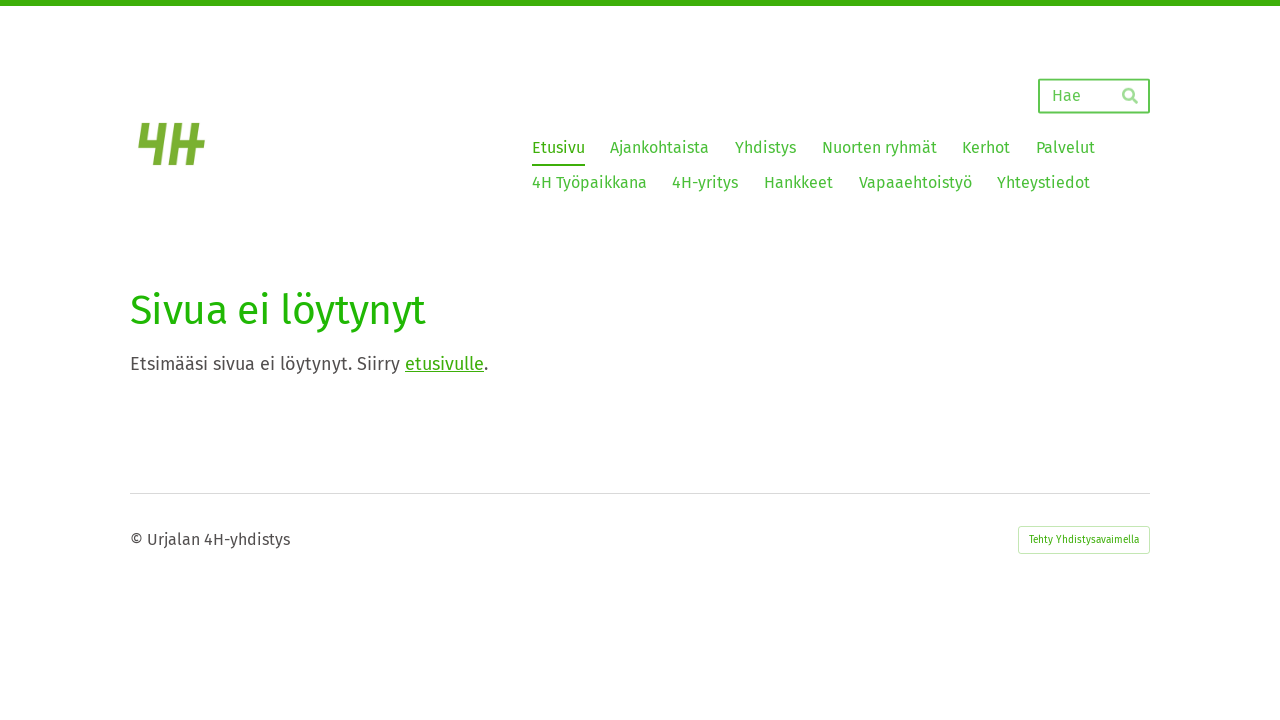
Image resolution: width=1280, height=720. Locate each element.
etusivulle (444, 364)
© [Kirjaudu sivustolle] (138, 539)
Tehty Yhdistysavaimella (1084, 540)
